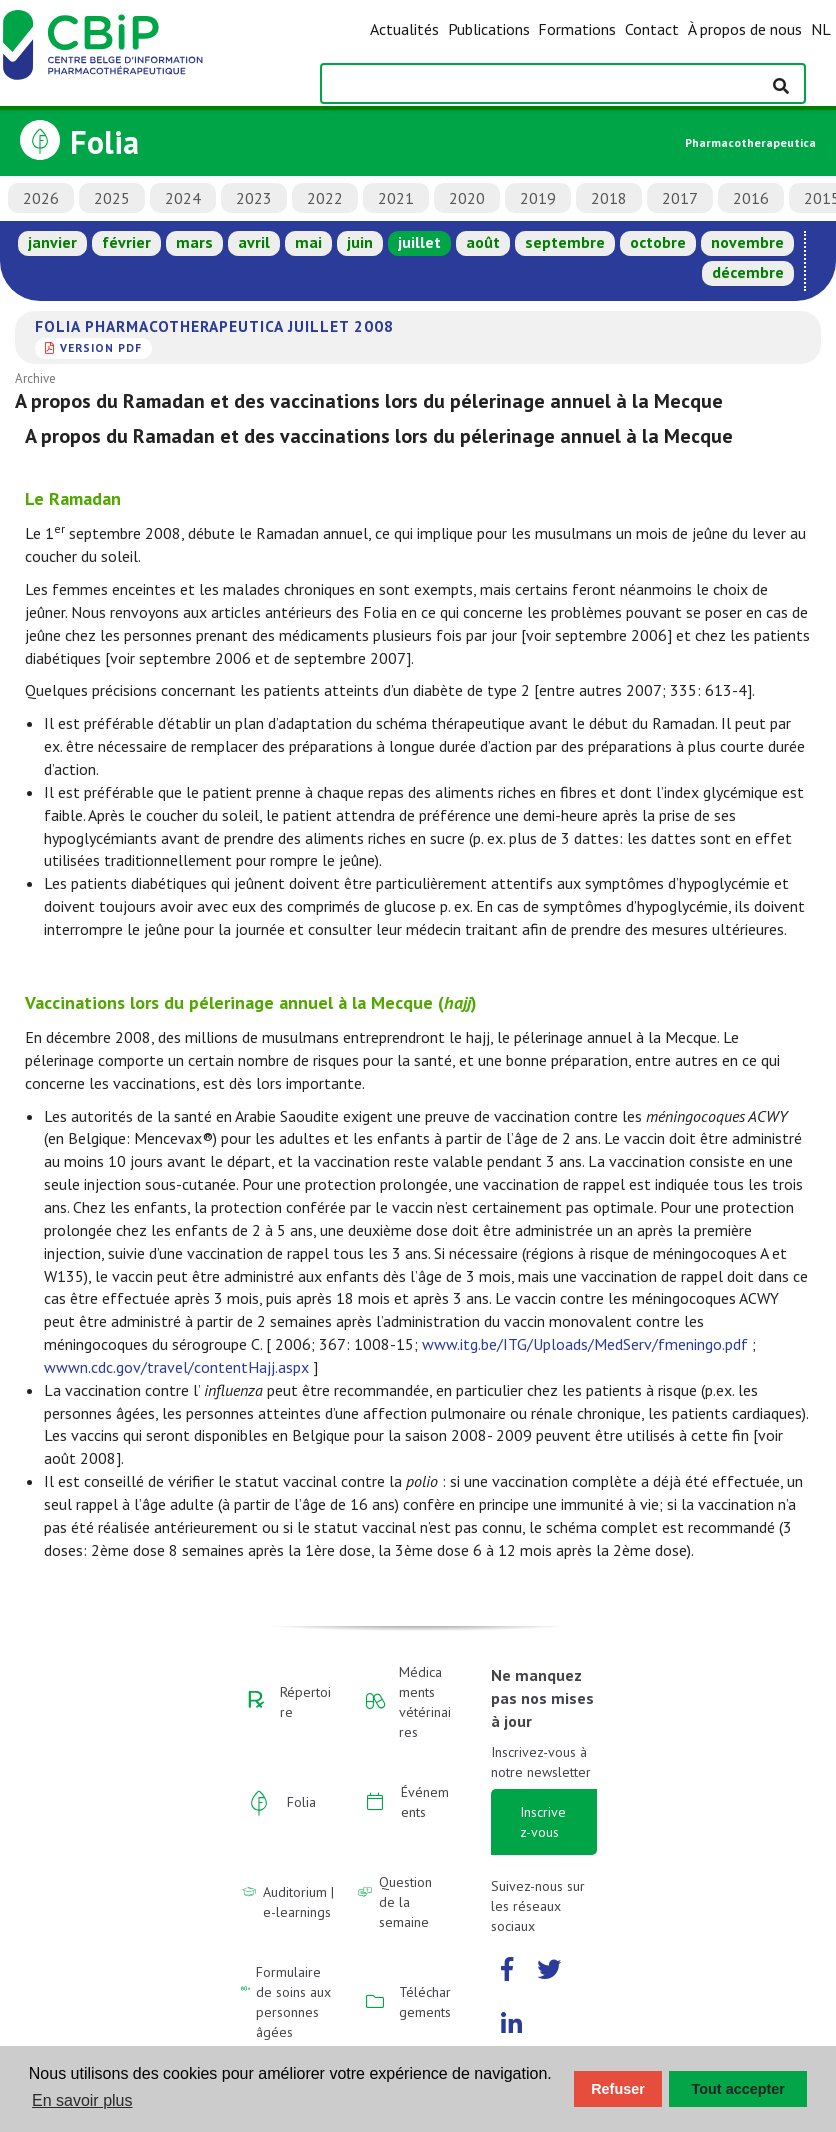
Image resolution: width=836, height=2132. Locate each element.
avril (254, 242)
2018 (609, 198)
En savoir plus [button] (82, 2100)
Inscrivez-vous (543, 1822)
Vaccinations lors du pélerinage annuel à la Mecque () (251, 1002)
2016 (751, 198)
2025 (112, 198)
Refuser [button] (618, 2089)
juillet (419, 242)
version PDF (101, 347)
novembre (747, 242)
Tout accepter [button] (738, 2089)
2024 (183, 198)
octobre (658, 242)
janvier (52, 242)
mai (308, 242)
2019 (538, 198)
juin (360, 242)
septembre (565, 242)
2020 (467, 198)
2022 (325, 198)
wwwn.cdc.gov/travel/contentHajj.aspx (176, 1367)
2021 (396, 198)
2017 (680, 198)
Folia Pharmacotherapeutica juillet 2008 (214, 326)
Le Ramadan (73, 498)
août (483, 242)
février (126, 242)
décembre (748, 272)
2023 (254, 198)
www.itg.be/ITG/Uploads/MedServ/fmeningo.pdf (585, 1344)
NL (821, 29)
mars (194, 242)
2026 (41, 198)
